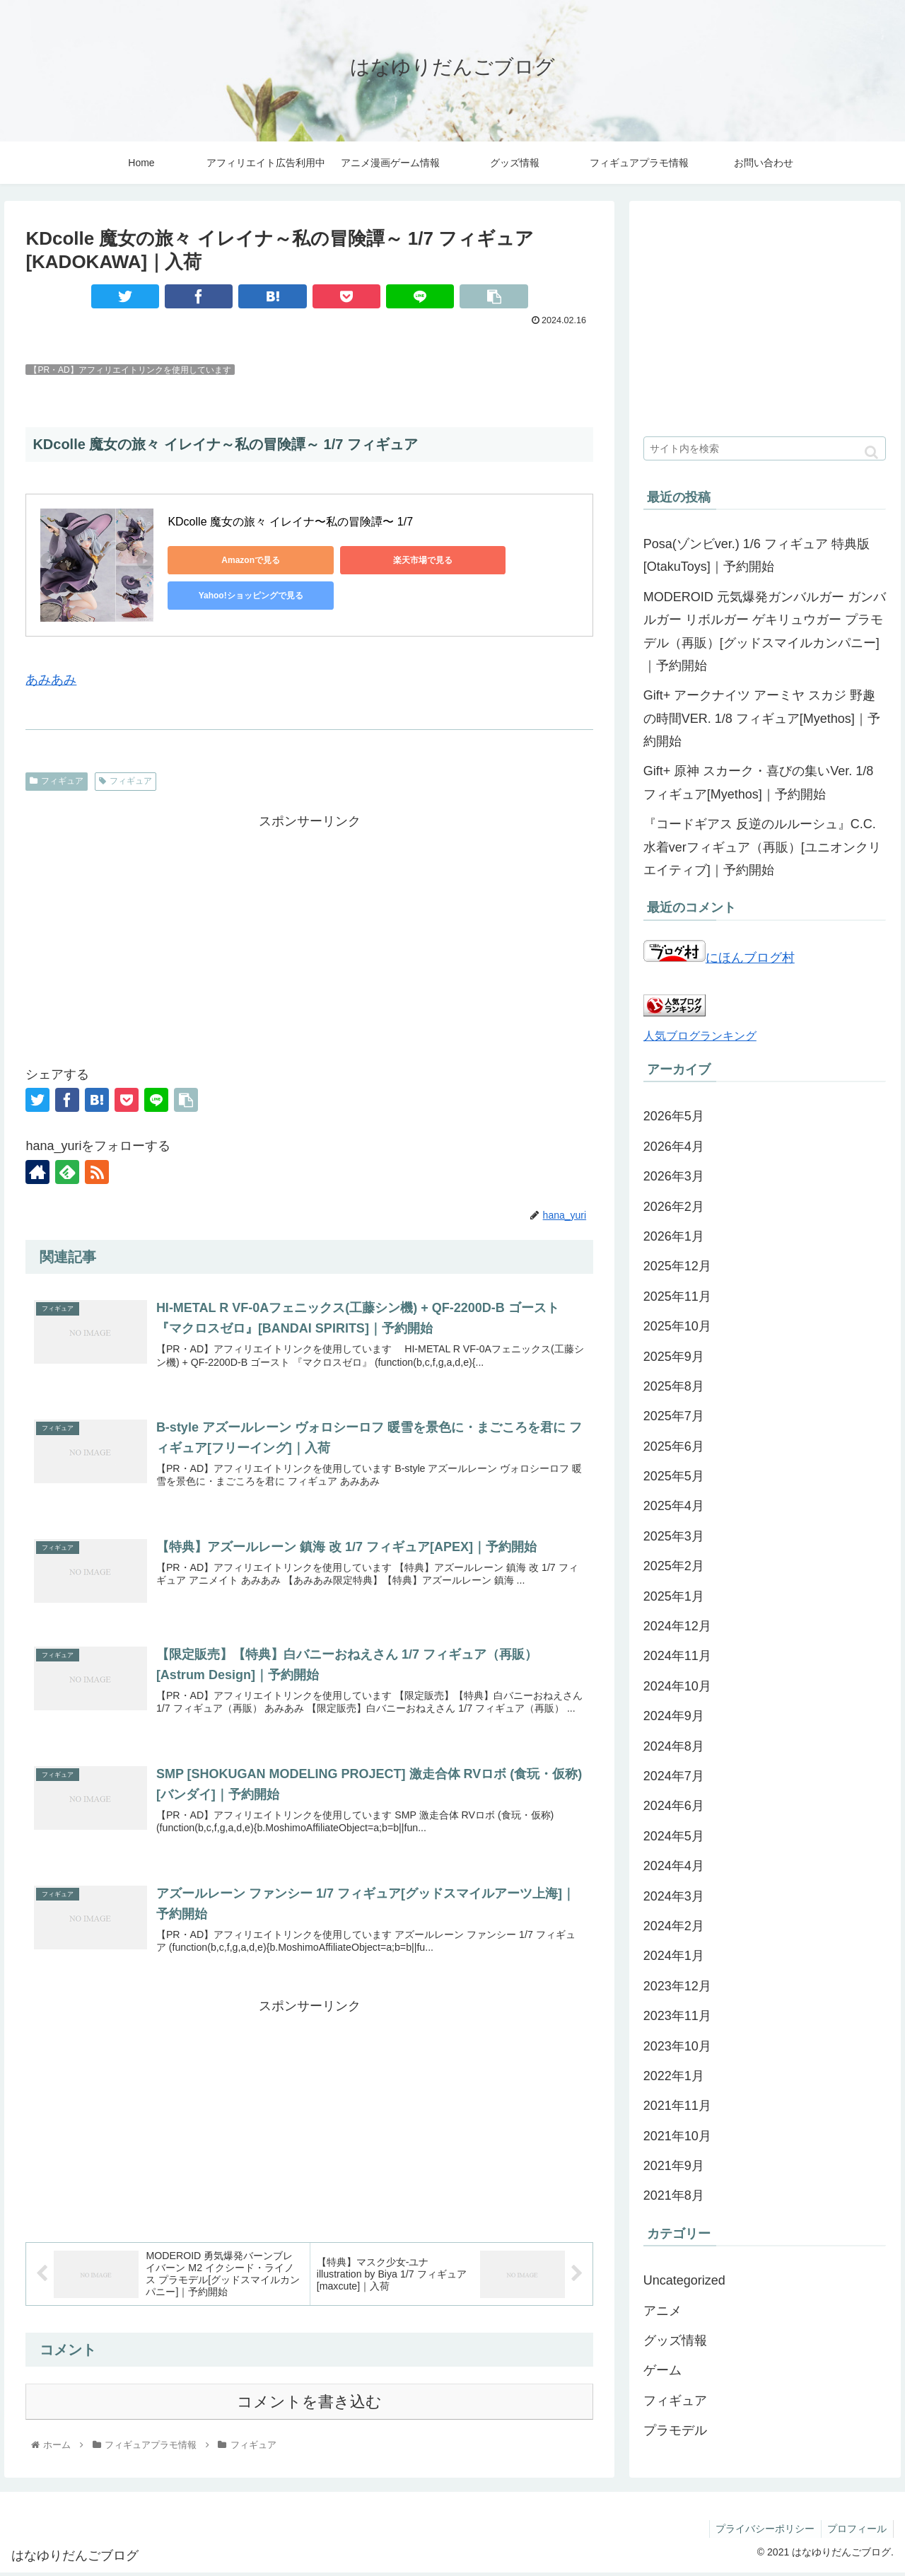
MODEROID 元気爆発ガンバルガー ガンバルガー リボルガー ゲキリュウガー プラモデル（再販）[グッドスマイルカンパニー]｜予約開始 (764, 631)
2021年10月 (677, 2136)
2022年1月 (673, 2076)
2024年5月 (673, 1836)
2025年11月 (677, 1296)
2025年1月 (673, 1596)
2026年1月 (673, 1236)
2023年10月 (677, 2046)
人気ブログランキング (700, 1035)
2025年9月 (673, 1357)
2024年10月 (677, 1686)
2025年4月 (673, 1506)
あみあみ (50, 680)
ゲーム (662, 2370)
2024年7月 (673, 1776)
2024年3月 (673, 1896)
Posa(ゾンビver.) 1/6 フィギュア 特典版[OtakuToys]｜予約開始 (756, 555)
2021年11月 (677, 2106)
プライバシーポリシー (762, 2532)
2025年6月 (673, 1446)
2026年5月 (673, 1116)
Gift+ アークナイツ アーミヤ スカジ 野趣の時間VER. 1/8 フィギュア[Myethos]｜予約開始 (761, 718)
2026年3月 (673, 1176)
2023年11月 (677, 2016)
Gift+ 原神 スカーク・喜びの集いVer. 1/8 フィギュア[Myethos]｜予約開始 (758, 782)
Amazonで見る (231, 560)
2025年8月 (673, 1386)
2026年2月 (673, 1207)
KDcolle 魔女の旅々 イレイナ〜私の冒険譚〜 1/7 (292, 522)
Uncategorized (684, 2280)
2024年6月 (673, 1806)
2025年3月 (673, 1536)
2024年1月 (673, 1956)
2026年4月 (673, 1146)
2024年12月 (677, 1626)
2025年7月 (673, 1416)
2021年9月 (673, 2166)
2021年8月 (673, 2195)
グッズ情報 (675, 2340)
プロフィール (856, 2532)
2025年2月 (673, 1566)
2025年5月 (673, 1476)
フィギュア (56, 781)
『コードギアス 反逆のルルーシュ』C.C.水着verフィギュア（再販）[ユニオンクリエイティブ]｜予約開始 (762, 847)
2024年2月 (673, 1926)
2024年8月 (673, 1746)
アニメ (662, 2311)
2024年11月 (677, 1656)
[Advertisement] (309, 932)
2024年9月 (673, 1716)
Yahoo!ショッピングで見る (500, 560)
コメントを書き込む (309, 2405)
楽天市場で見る (365, 560)
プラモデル (675, 2430)
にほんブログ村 (719, 958)
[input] (765, 448)
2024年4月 (673, 1866)
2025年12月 (677, 1266)
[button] (871, 452)
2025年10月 (677, 1326)
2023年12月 (677, 1986)
